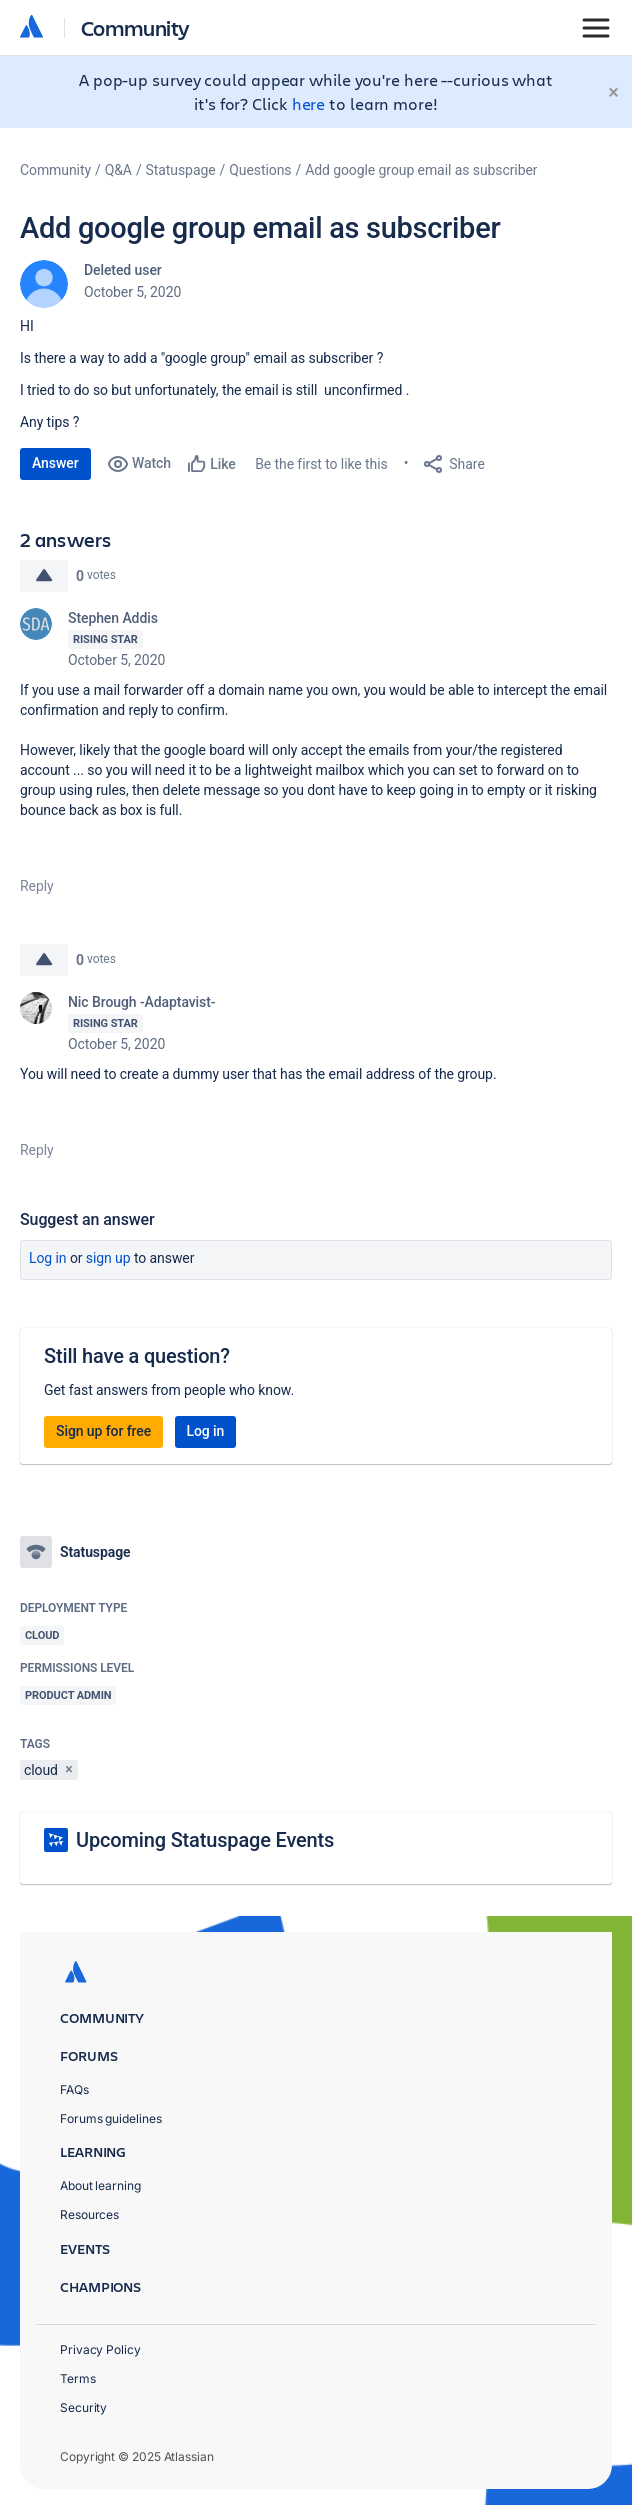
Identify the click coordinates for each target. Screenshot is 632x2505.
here (309, 103)
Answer (55, 463)
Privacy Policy (100, 2349)
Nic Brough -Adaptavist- (141, 1002)
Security (83, 2407)
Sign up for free (103, 1431)
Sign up (108, 1258)
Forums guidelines (111, 2118)
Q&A (118, 170)
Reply (37, 886)
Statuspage (181, 170)
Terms (78, 2378)
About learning (100, 2185)
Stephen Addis (113, 618)
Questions (260, 170)
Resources (89, 2214)
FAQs (74, 2089)
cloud (41, 1770)
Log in (48, 1258)
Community (135, 27)
